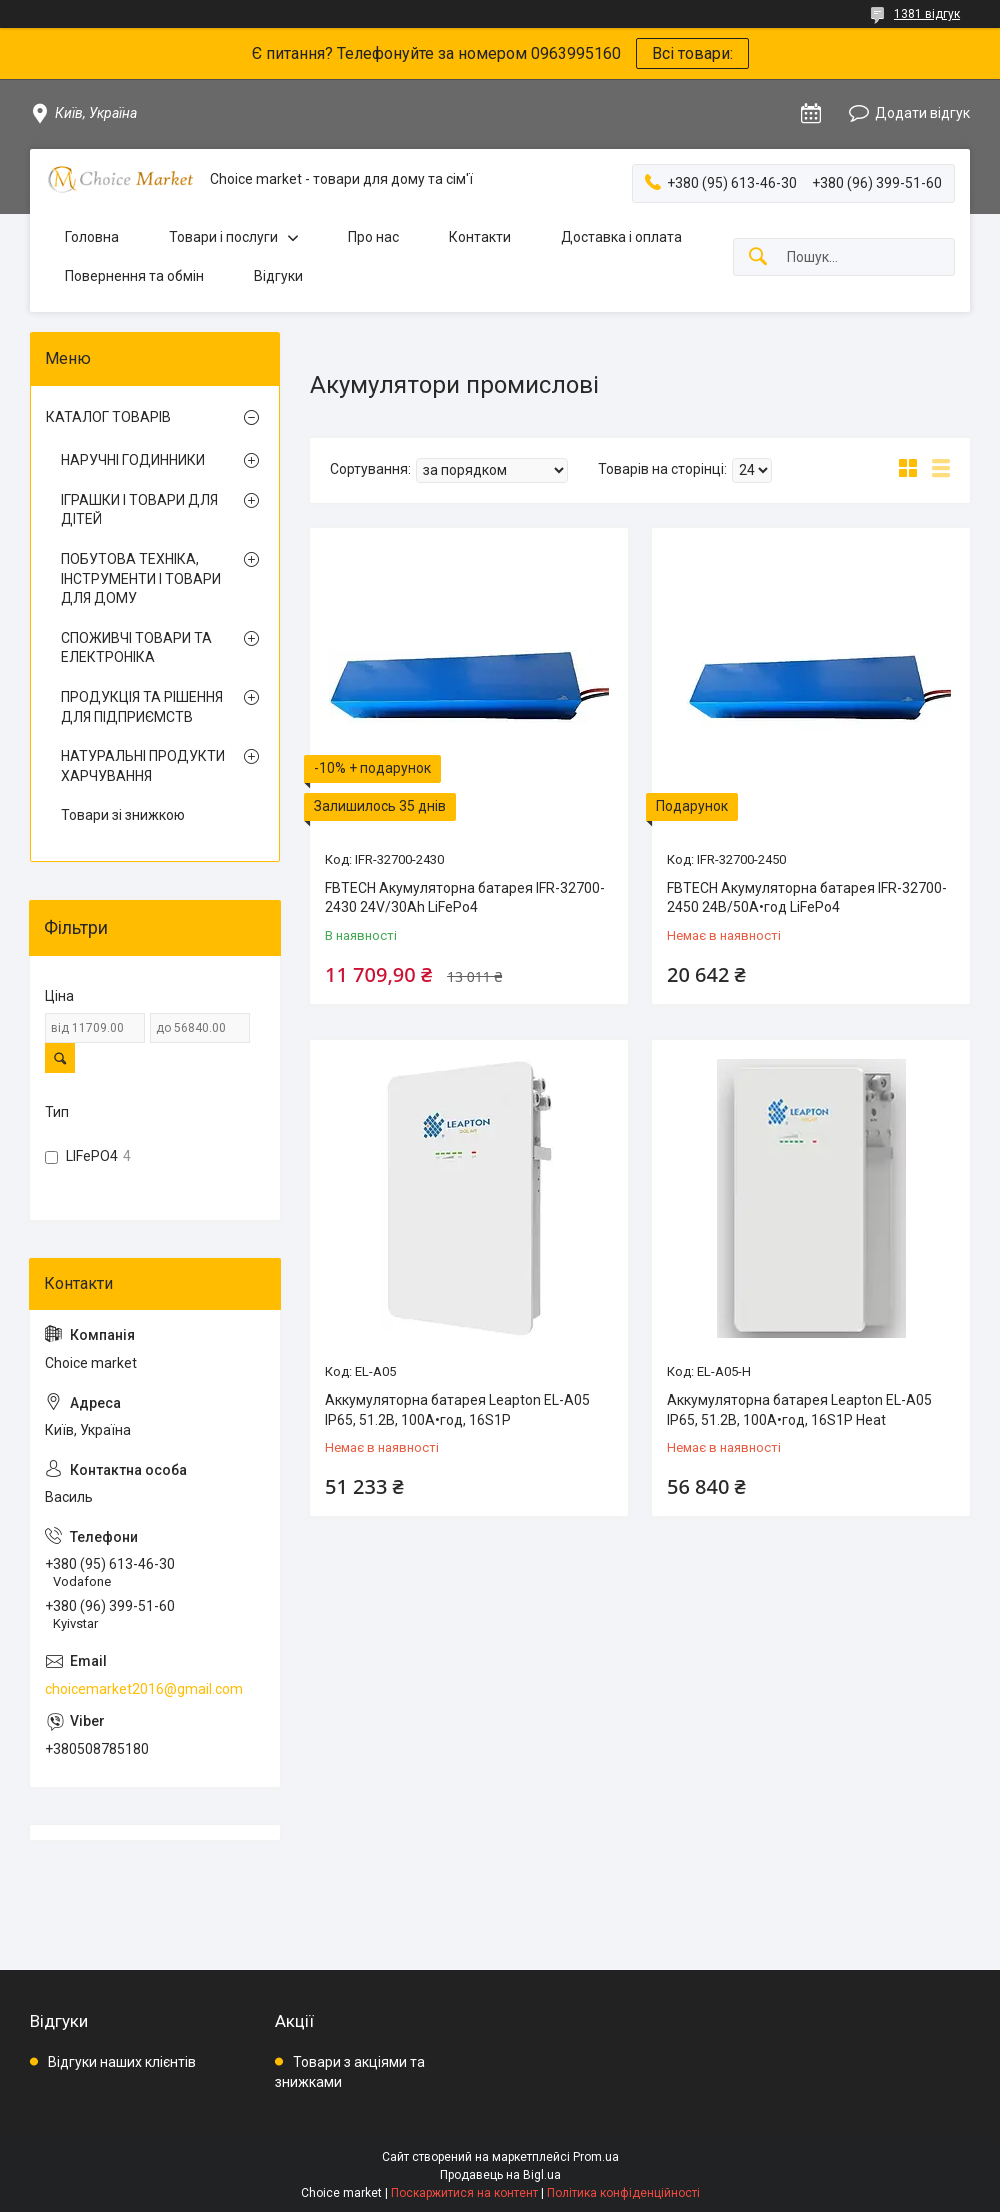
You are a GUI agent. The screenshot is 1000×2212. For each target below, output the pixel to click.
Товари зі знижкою (123, 815)
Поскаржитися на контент (464, 2193)
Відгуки (278, 276)
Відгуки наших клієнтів (122, 2062)
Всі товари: (692, 53)
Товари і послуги (223, 237)
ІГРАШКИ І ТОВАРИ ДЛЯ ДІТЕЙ (139, 510)
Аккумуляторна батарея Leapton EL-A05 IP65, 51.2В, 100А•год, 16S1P (457, 1410)
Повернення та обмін (134, 276)
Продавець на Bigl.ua (500, 2175)
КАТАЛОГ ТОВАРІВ (108, 417)
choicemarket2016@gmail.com (144, 1689)
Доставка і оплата (621, 237)
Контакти (480, 237)
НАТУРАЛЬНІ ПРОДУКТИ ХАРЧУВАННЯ (143, 766)
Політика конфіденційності (623, 2193)
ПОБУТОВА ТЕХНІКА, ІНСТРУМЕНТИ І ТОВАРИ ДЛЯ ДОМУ (141, 578)
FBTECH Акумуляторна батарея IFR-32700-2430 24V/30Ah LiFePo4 (465, 898)
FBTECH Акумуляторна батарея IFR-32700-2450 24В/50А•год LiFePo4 (807, 898)
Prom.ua (596, 2157)
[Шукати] (758, 257)
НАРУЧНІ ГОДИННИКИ (133, 460)
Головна (92, 237)
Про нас (373, 237)
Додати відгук (922, 113)
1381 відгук (927, 14)
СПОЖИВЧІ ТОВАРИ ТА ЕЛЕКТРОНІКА (136, 648)
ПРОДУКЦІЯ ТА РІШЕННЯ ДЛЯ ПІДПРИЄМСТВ (142, 707)
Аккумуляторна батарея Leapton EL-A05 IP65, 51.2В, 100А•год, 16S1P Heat (799, 1410)
